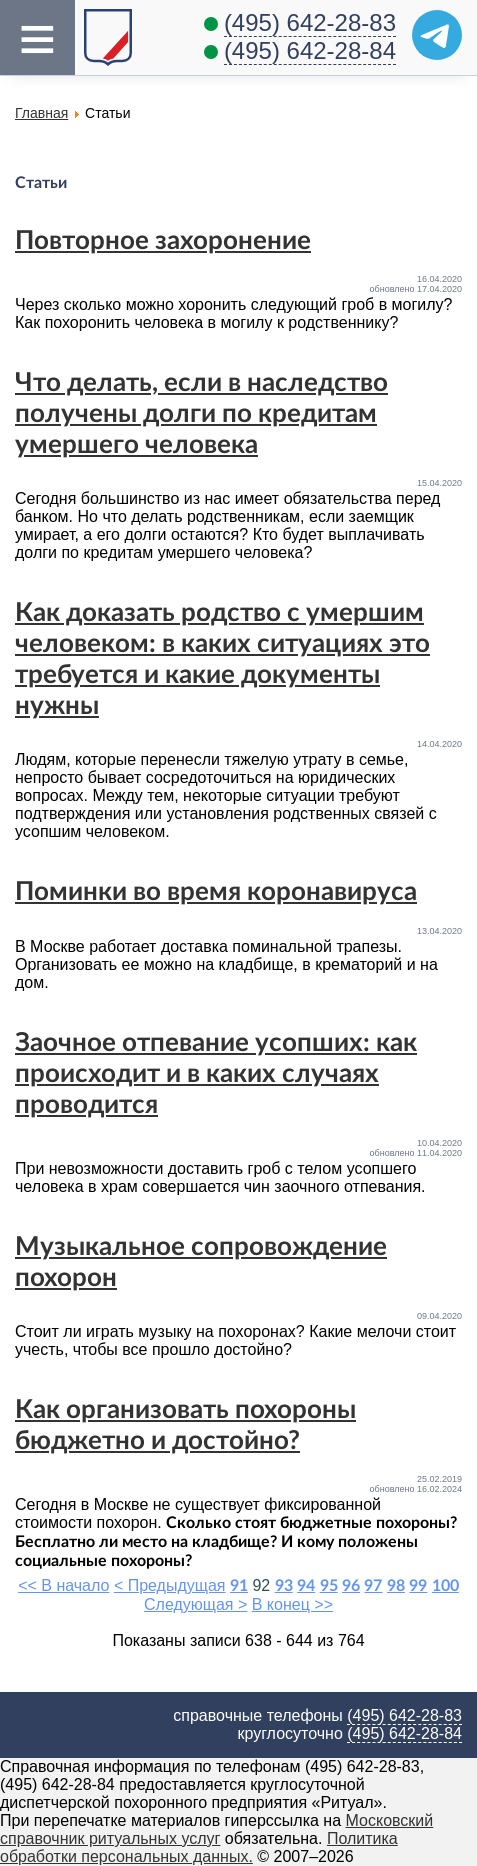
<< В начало (63, 1585)
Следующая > (195, 1604)
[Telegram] (437, 35)
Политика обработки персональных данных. (199, 1847)
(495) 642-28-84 (310, 50)
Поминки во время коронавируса (216, 892)
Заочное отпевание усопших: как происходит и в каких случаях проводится (216, 1074)
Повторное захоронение (163, 241)
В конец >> (292, 1604)
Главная (41, 113)
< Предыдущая (170, 1585)
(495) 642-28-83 (310, 22)
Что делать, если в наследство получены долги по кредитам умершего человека (201, 414)
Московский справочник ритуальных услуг (216, 1829)
